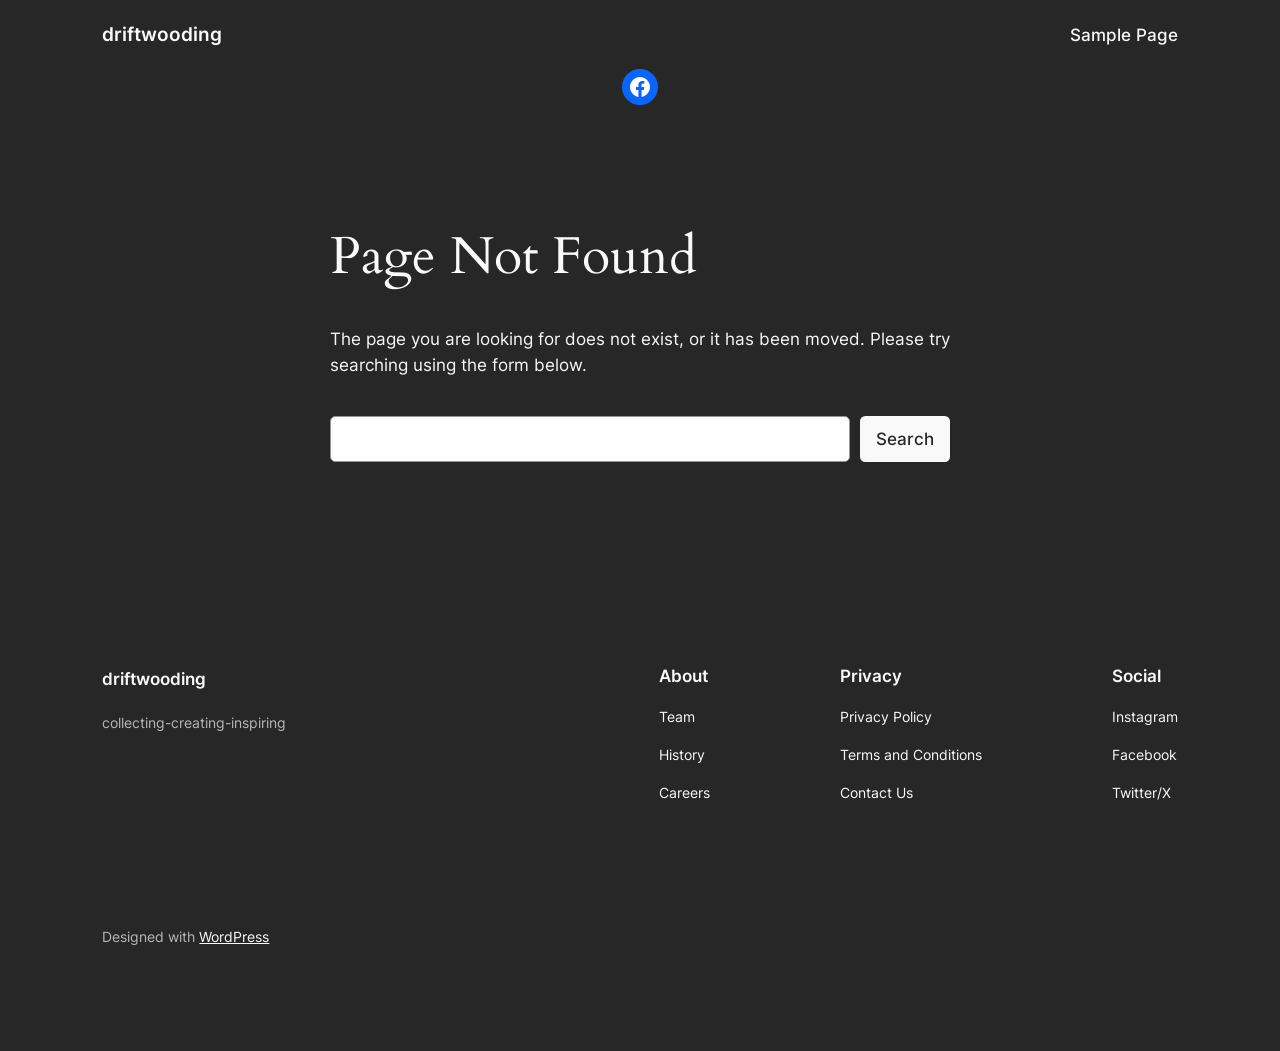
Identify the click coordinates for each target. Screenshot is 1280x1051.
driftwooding (162, 34)
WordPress (234, 936)
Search (905, 439)
